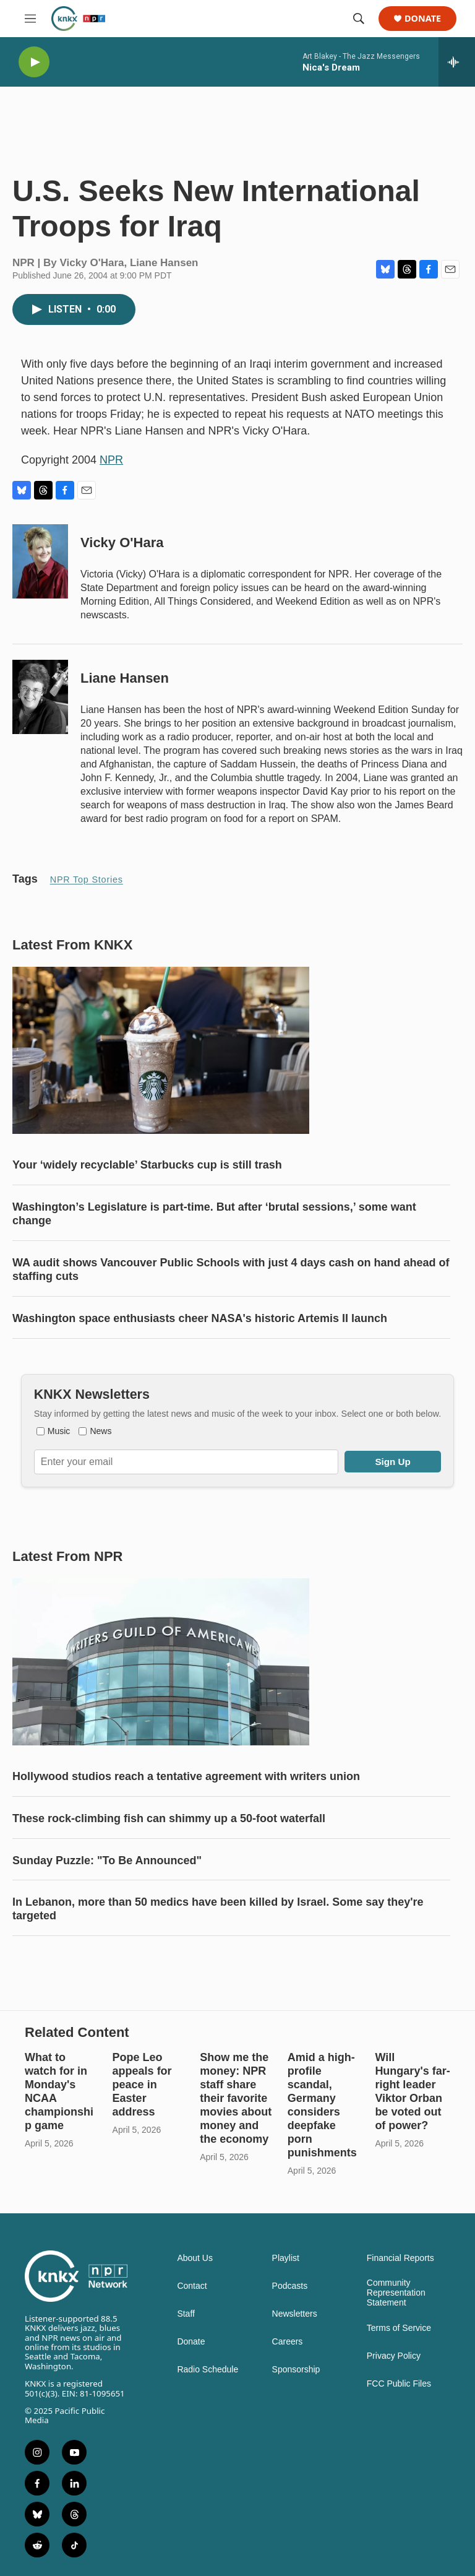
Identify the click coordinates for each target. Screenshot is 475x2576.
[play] (34, 62)
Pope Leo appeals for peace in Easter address (142, 2084)
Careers (287, 2341)
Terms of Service (399, 2328)
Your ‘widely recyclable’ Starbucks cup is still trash (147, 1165)
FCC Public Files (399, 2383)
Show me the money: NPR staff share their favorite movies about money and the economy (236, 2098)
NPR (111, 460)
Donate (422, 19)
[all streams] (457, 62)
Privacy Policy (394, 2356)
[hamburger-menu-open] (30, 18)
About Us (195, 2258)
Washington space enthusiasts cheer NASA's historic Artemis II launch (199, 1318)
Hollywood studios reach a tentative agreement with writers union (186, 1776)
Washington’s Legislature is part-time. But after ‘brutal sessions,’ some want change (214, 1214)
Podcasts (290, 2286)
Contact (192, 2286)
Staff (186, 2314)
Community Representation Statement (396, 2292)
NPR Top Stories (86, 879)
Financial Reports (400, 2258)
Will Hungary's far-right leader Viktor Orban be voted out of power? (412, 2091)
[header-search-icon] (358, 18)
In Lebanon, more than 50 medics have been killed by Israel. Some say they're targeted (218, 1909)
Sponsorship (296, 2369)
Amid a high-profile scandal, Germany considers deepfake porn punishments (322, 2105)
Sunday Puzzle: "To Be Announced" (107, 1860)
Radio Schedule (207, 2369)
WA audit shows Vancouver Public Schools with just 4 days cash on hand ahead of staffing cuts (230, 1269)
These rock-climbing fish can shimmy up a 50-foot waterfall (168, 1818)
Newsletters (294, 2314)
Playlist (285, 2258)
